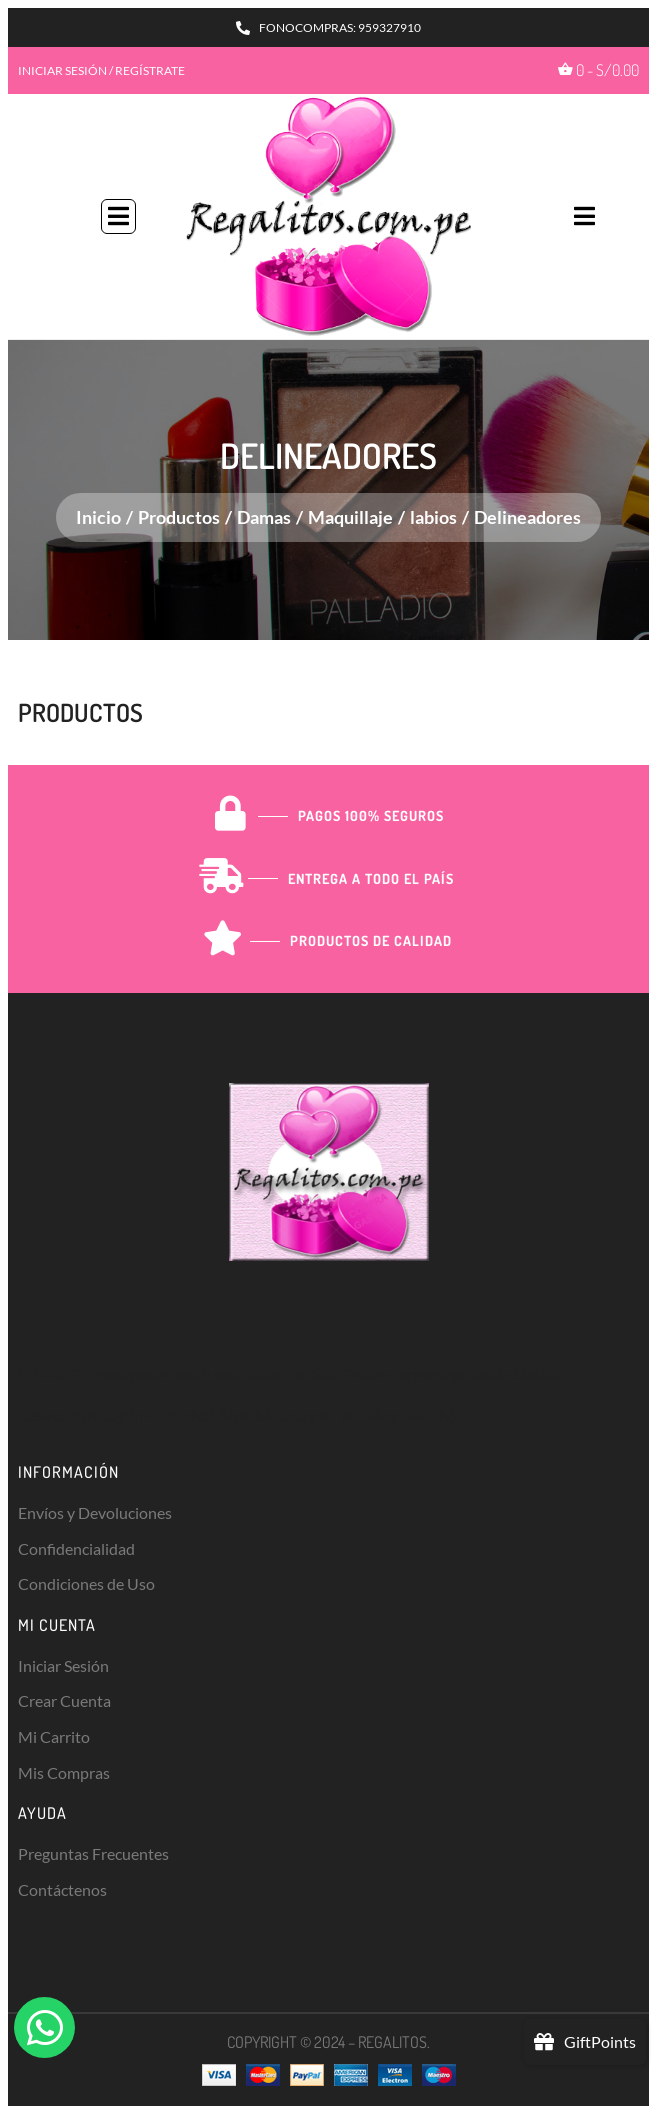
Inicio (98, 517)
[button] (118, 216)
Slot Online (350, 1373)
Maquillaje (350, 517)
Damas (264, 517)
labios (433, 517)
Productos (179, 517)
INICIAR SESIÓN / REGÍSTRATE (101, 70)
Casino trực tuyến (80, 1414)
